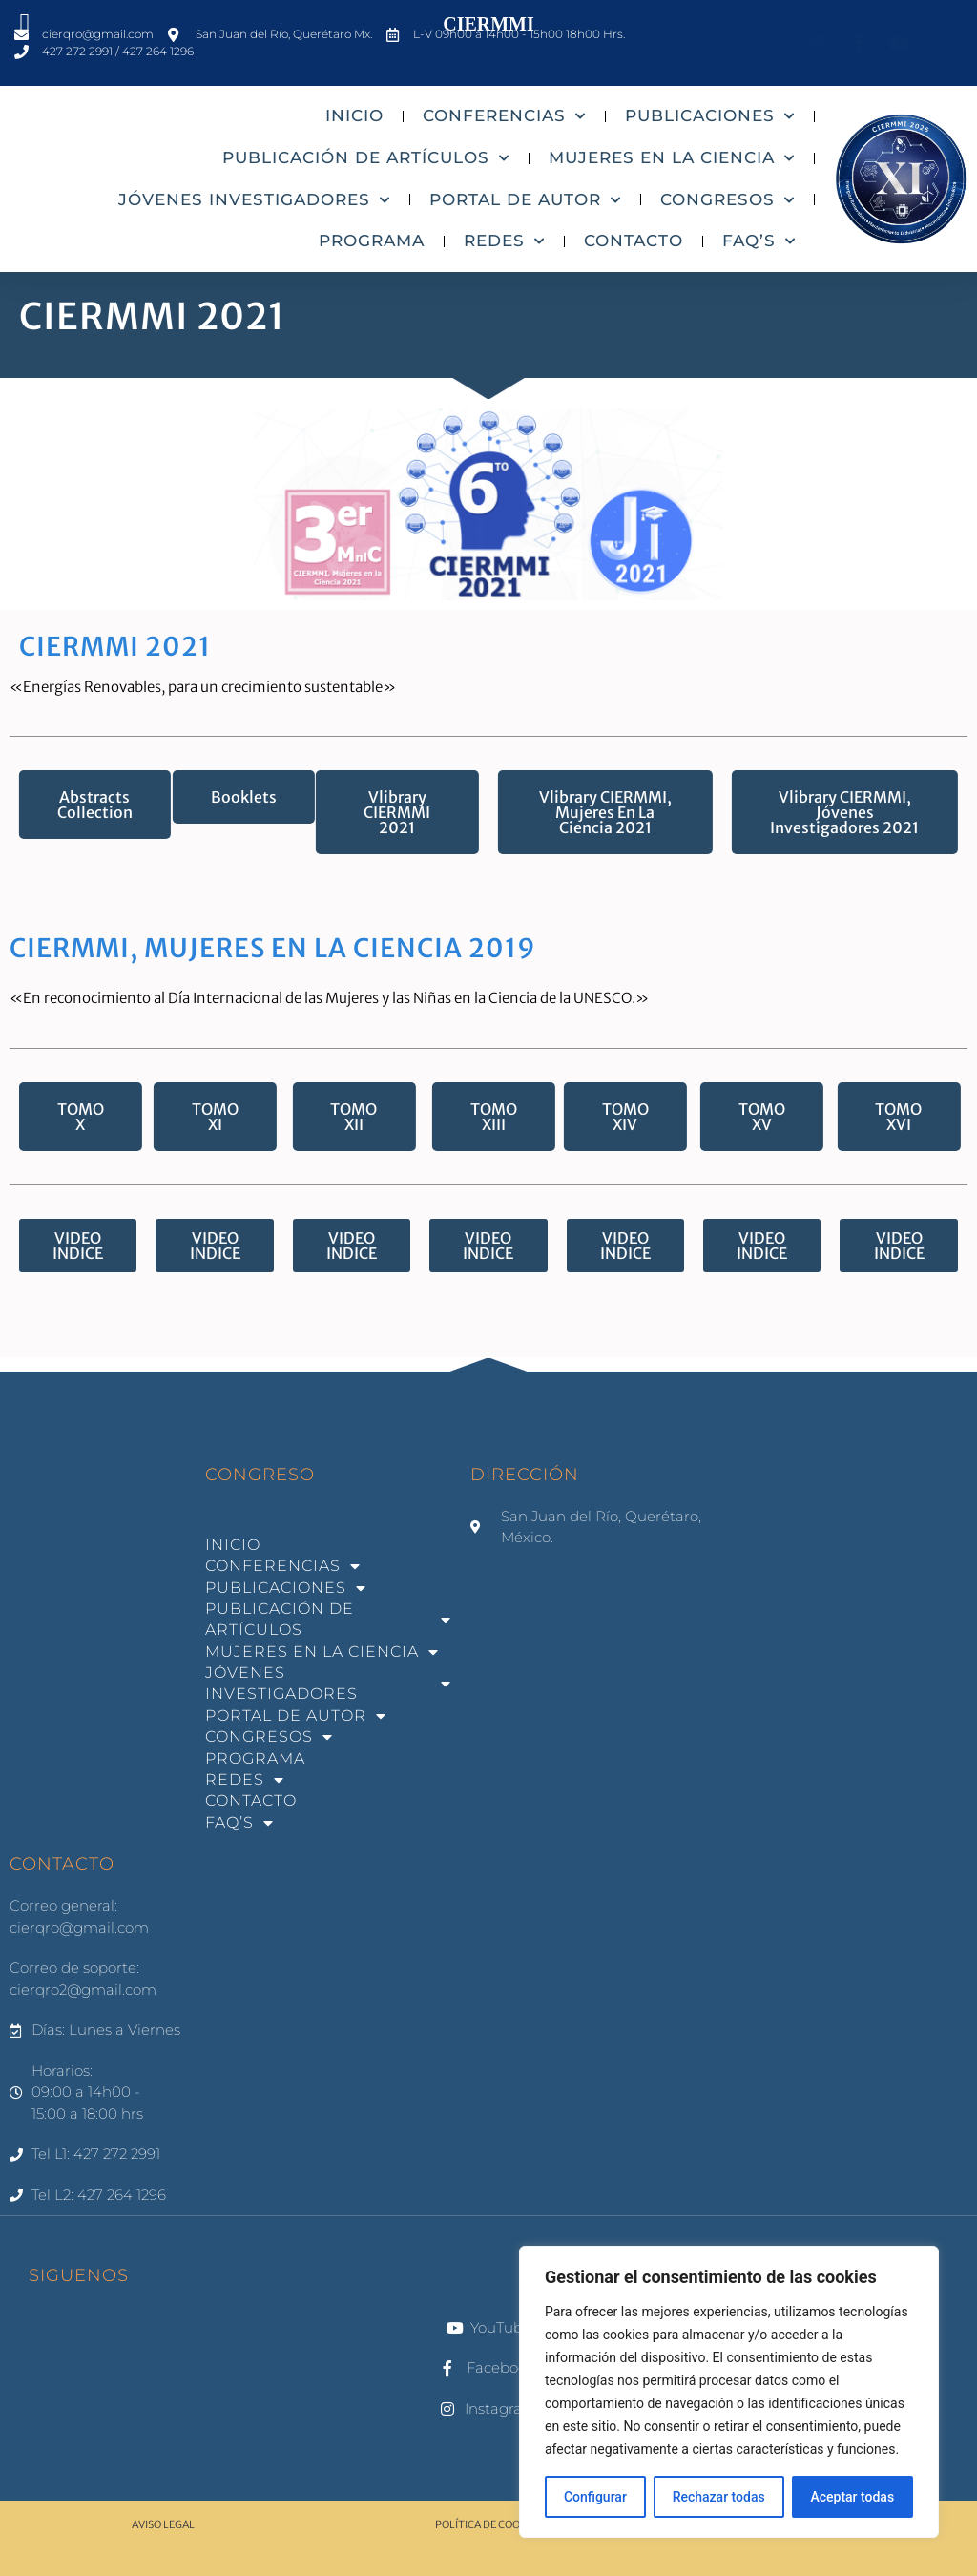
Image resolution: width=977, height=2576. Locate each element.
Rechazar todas (719, 2496)
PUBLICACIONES (710, 116)
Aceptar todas (852, 2496)
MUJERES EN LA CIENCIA (672, 158)
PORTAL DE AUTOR (525, 200)
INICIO (354, 115)
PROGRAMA (372, 240)
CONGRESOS (727, 200)
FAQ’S (759, 241)
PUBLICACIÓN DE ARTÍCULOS (365, 158)
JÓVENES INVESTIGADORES (254, 200)
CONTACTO (633, 240)
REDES (504, 241)
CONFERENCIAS (504, 116)
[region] (729, 2392)
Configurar (595, 2496)
